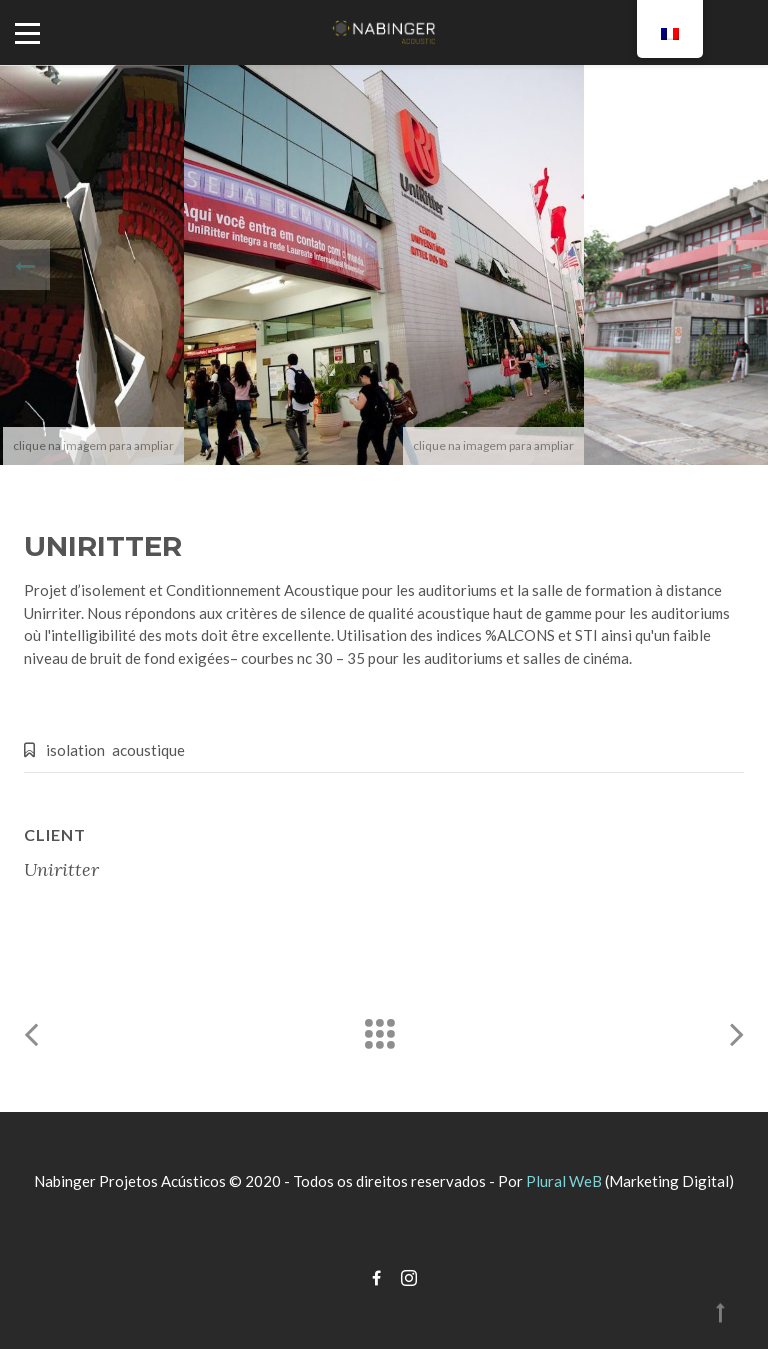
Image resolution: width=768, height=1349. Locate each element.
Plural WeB (564, 1181)
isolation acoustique (115, 750)
